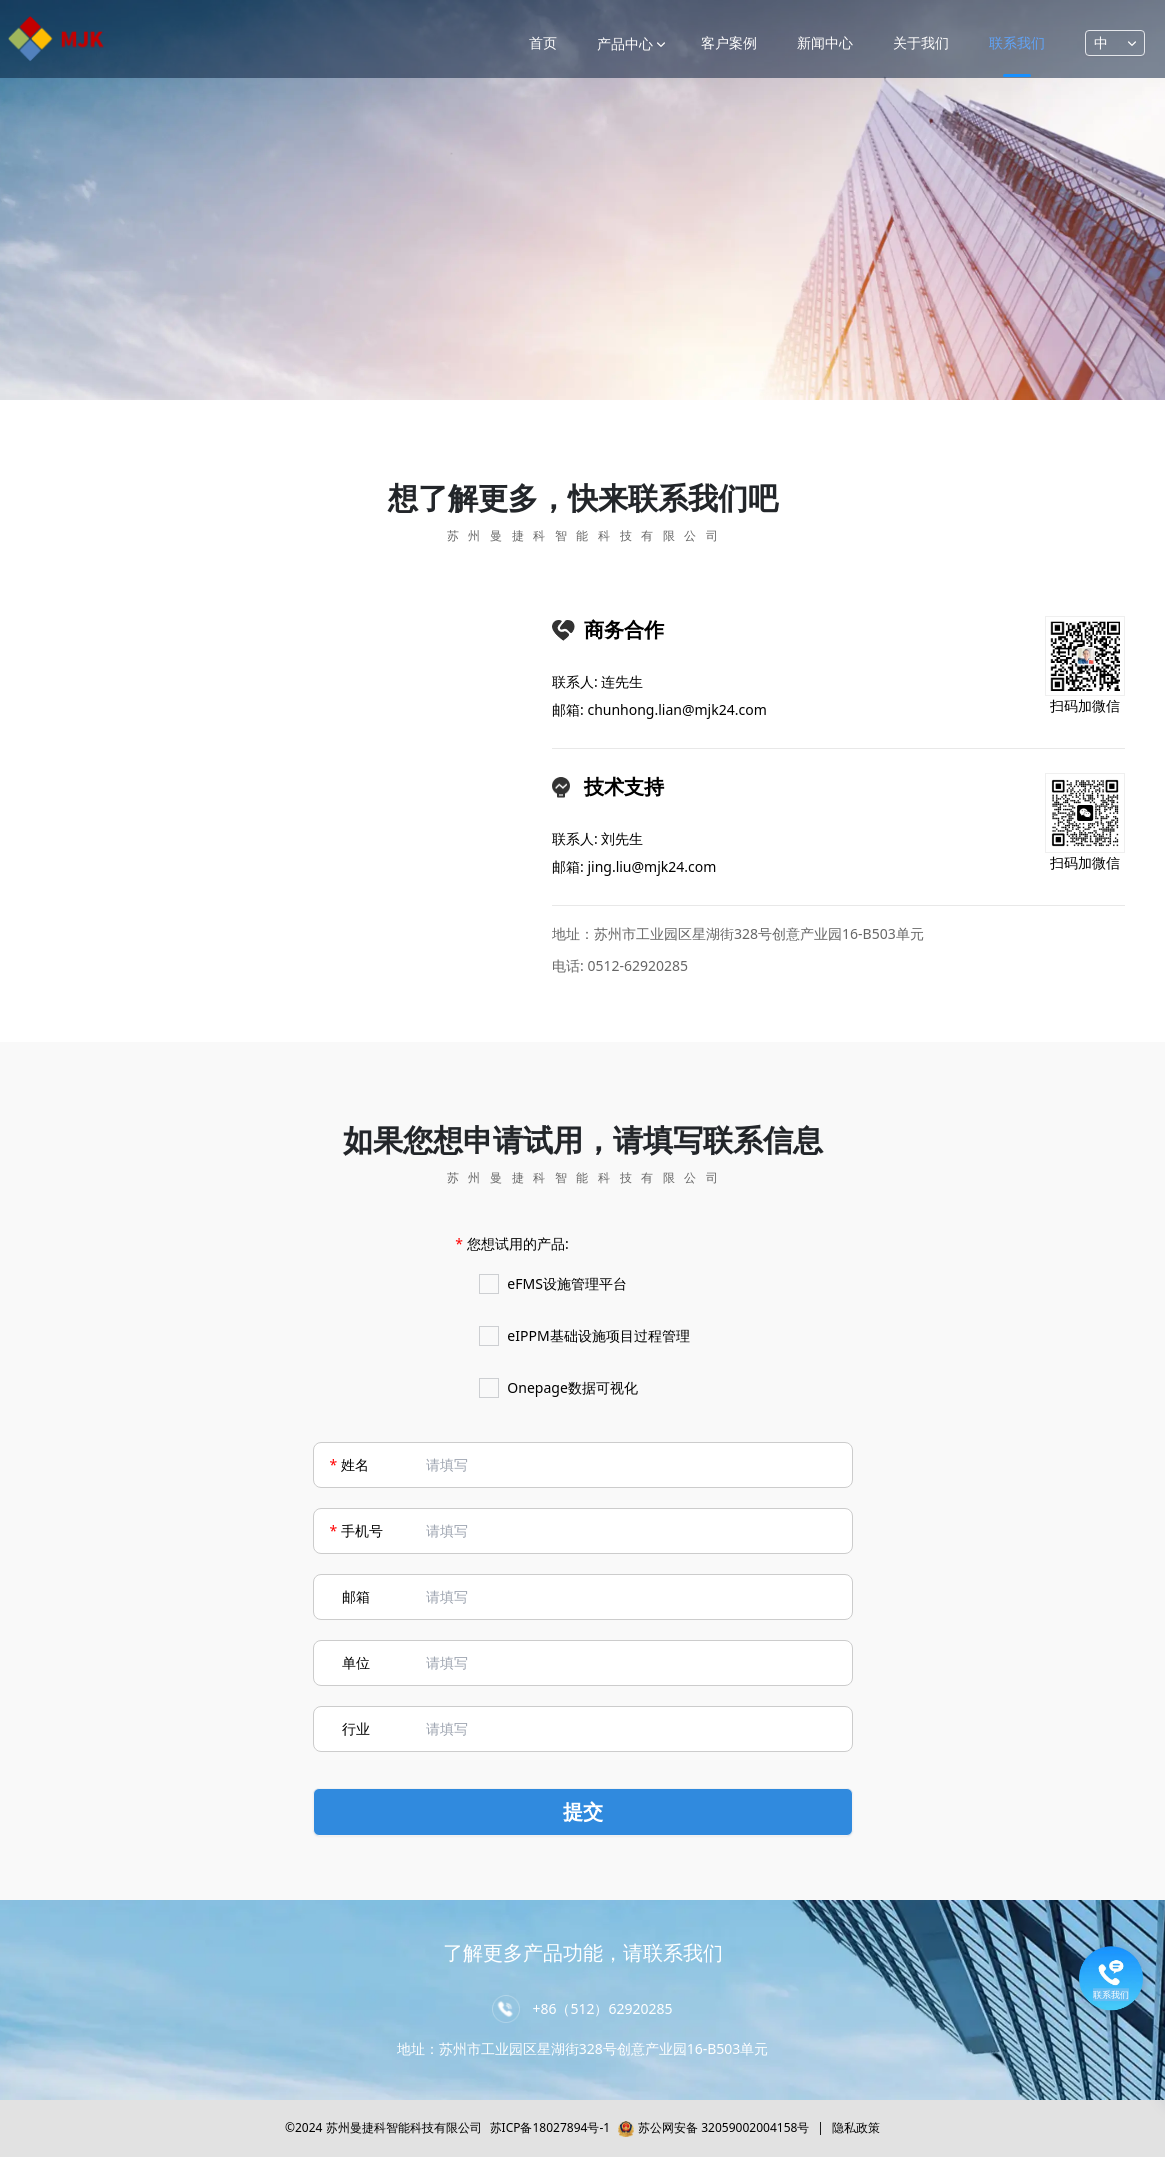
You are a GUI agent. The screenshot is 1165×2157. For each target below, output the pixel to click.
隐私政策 (856, 2127)
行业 (356, 1728)
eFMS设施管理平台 (553, 1284)
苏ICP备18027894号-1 (550, 2127)
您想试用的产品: (518, 1243)
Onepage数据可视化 (558, 1388)
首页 (543, 43)
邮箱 (356, 1596)
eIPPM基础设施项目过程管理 (584, 1336)
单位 (356, 1662)
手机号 (362, 1530)
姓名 (355, 1464)
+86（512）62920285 (602, 2008)
